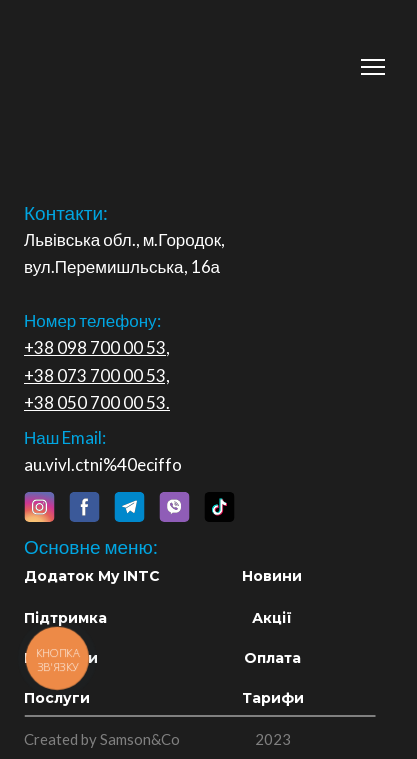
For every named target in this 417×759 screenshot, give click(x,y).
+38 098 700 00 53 (95, 347)
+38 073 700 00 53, (97, 375)
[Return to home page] (146, 56)
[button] (39, 507)
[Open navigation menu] (373, 67)
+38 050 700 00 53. (97, 402)
